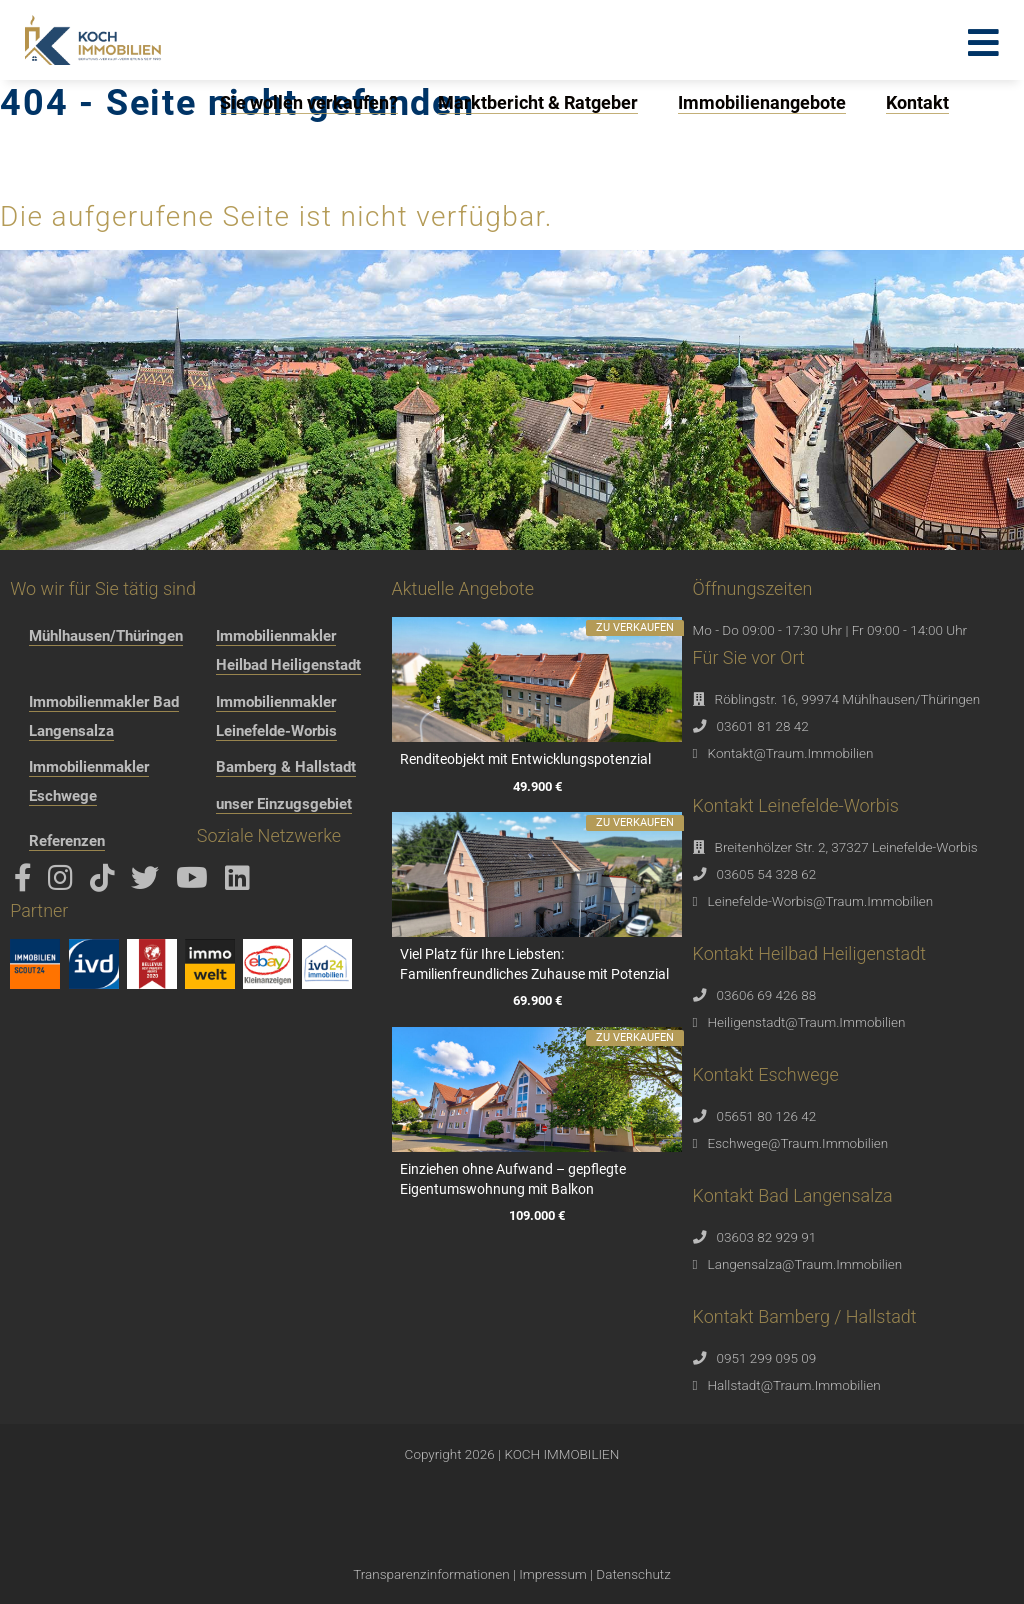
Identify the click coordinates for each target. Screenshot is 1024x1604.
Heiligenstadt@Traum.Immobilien (807, 1022)
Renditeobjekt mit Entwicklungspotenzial (525, 759)
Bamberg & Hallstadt (286, 767)
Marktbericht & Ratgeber (538, 102)
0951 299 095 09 (767, 1358)
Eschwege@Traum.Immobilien (798, 1143)
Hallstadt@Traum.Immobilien (794, 1385)
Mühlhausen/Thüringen (106, 636)
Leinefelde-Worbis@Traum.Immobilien (821, 901)
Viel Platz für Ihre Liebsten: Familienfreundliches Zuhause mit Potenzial (534, 964)
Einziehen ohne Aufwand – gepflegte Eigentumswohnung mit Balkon (513, 1179)
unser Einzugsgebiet (284, 804)
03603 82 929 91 (767, 1237)
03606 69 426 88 (767, 995)
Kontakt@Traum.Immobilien (791, 753)
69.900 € (536, 1001)
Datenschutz (633, 1574)
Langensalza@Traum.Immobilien (805, 1264)
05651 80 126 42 (767, 1116)
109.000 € (537, 1216)
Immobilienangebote (762, 102)
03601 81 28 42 (763, 726)
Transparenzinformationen (431, 1574)
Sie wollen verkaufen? (309, 102)
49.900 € (536, 786)
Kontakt (917, 102)
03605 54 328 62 (767, 874)
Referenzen (67, 841)
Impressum (553, 1574)
